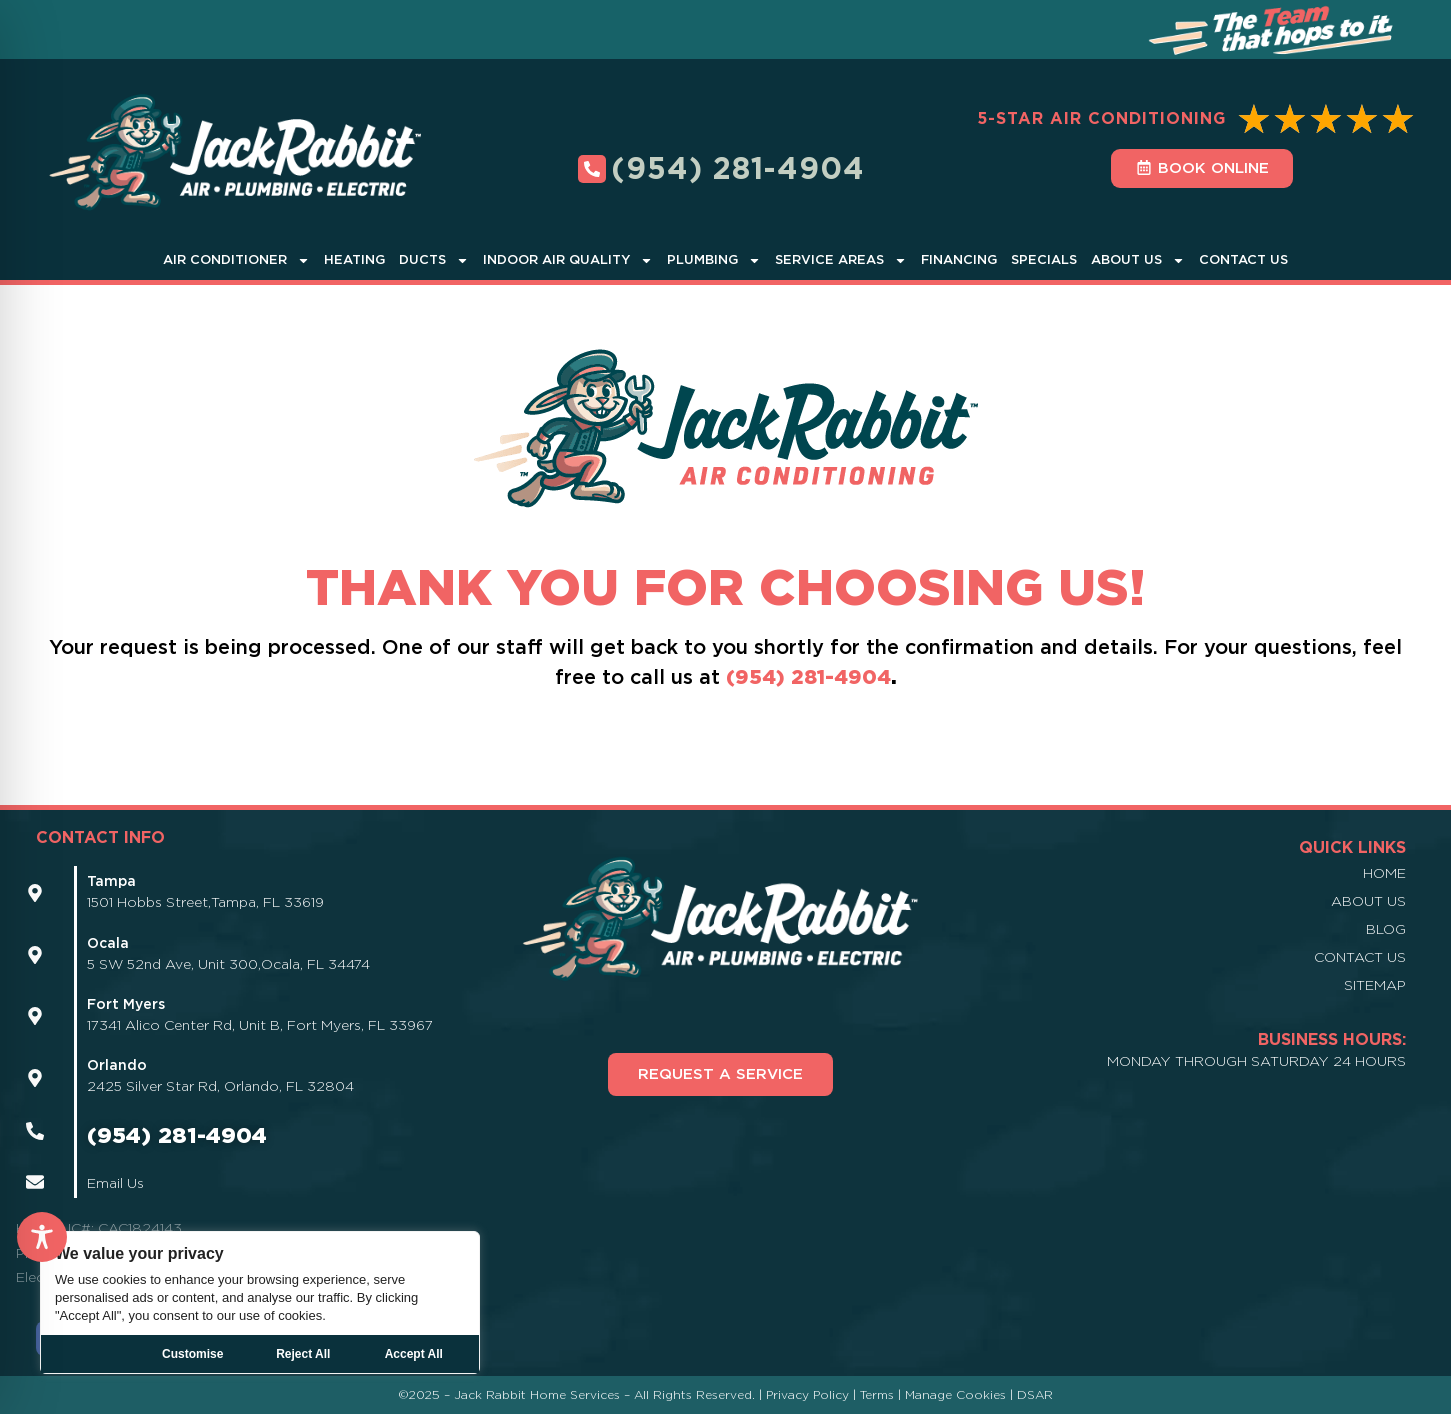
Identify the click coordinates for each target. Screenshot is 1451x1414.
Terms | (882, 1394)
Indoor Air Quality (568, 260)
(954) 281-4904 (808, 677)
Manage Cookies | (961, 1394)
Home (1384, 873)
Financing (959, 259)
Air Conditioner (236, 260)
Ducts (434, 260)
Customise (192, 1354)
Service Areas (841, 260)
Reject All (303, 1354)
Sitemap (1375, 985)
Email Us (115, 1183)
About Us (1138, 260)
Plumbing (714, 260)
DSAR (1035, 1394)
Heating (354, 259)
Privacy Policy (807, 1394)
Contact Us (1243, 259)
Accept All (414, 1354)
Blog (1386, 929)
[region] (260, 1302)
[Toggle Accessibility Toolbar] (42, 1237)
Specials (1044, 259)
